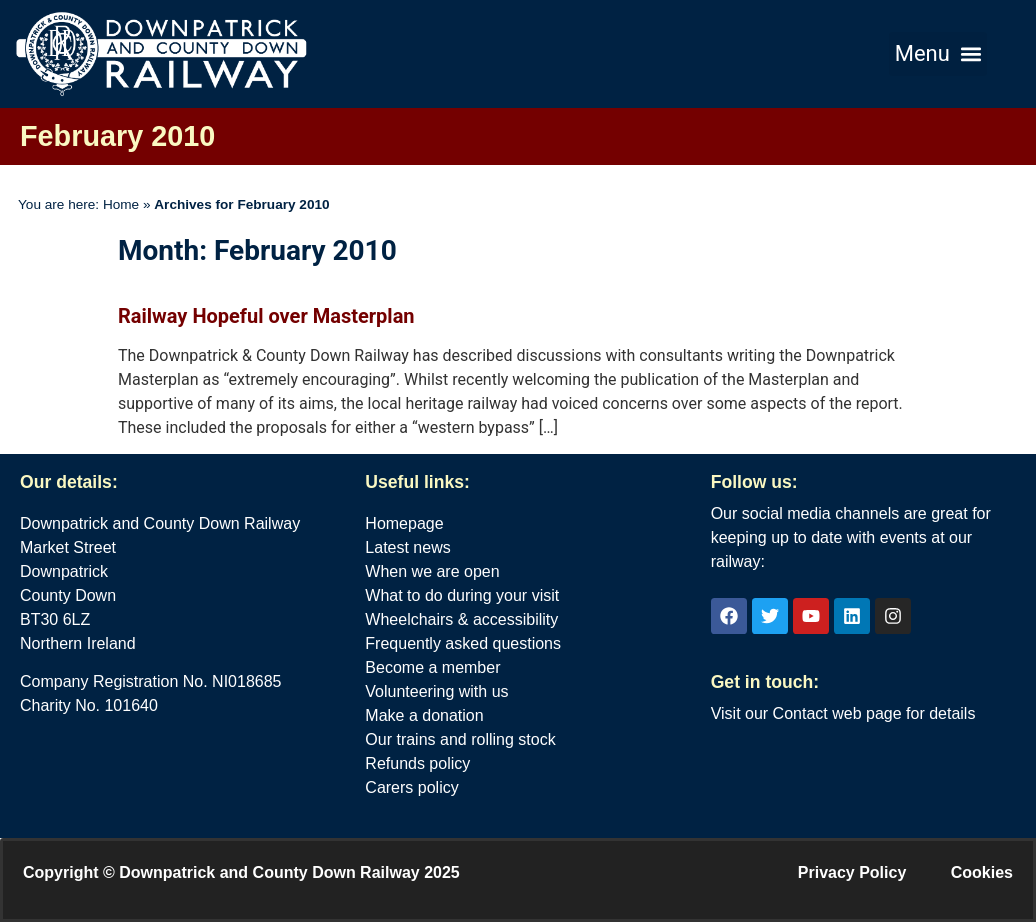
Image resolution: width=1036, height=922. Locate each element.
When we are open (432, 571)
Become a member (432, 667)
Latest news (407, 547)
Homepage (404, 523)
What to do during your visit (462, 595)
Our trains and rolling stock (460, 739)
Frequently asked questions (463, 643)
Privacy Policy (852, 872)
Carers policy (411, 787)
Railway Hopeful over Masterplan (266, 316)
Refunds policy (417, 763)
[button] (938, 54)
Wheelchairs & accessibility (461, 619)
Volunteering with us (436, 691)
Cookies (982, 872)
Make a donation (424, 715)
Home (121, 204)
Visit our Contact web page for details (843, 713)
